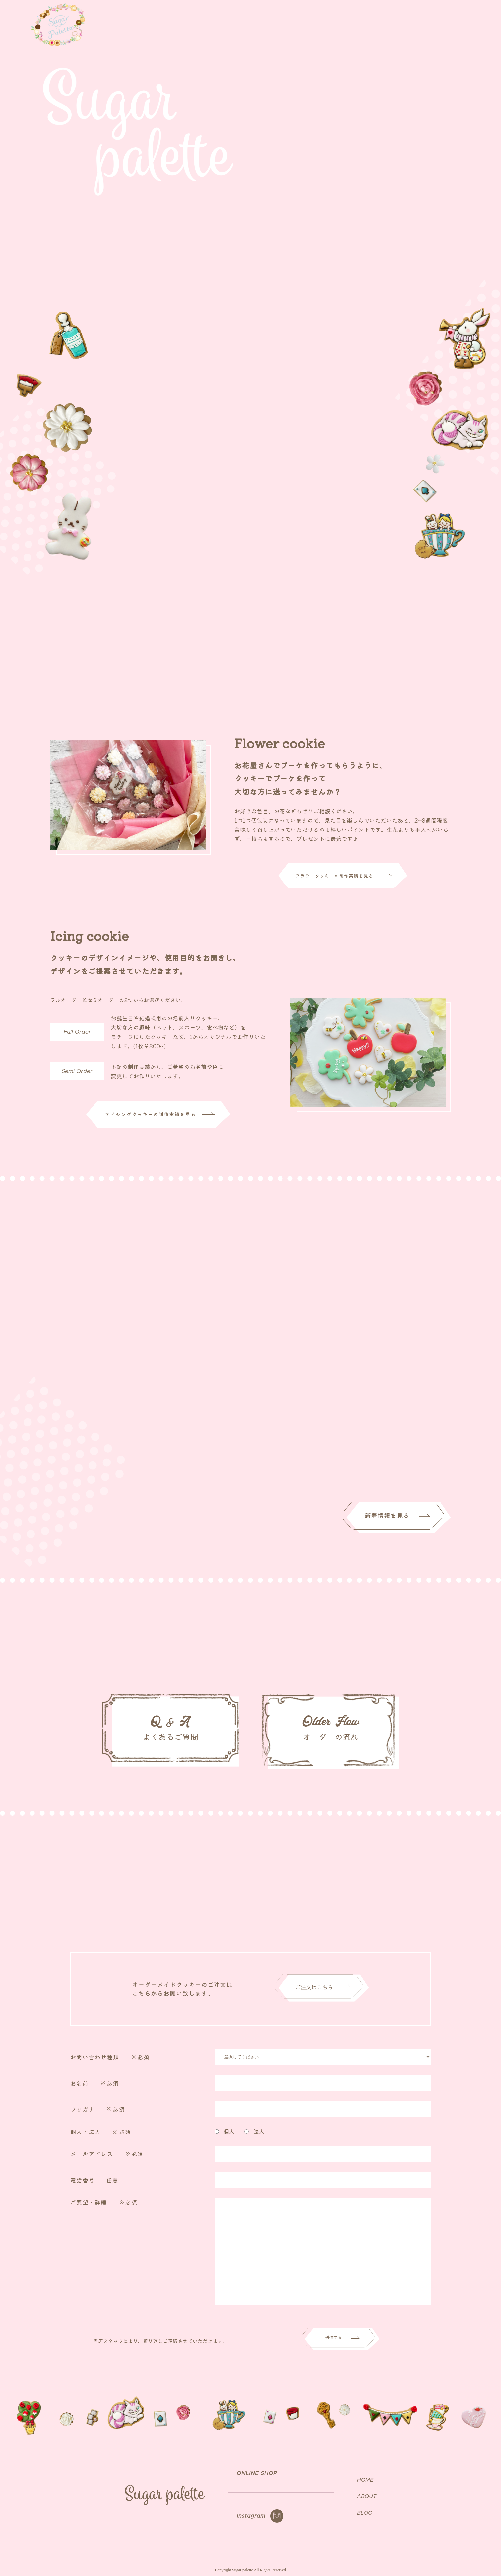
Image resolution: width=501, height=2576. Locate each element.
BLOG (364, 2504)
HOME (365, 2471)
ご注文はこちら (455, 257)
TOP (323, 19)
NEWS (380, 19)
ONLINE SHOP (440, 19)
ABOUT (350, 19)
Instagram (251, 2507)
